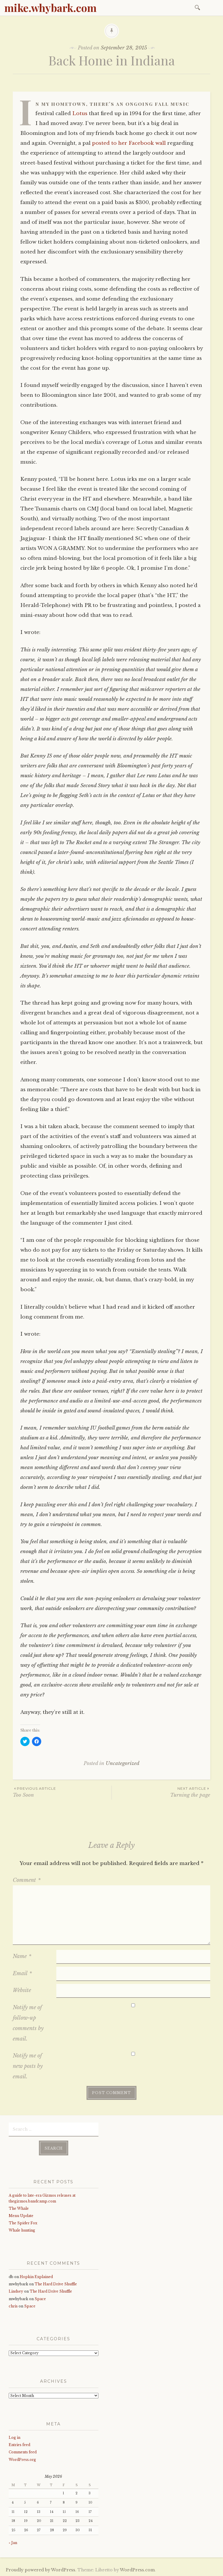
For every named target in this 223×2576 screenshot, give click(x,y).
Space (40, 2299)
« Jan (13, 2543)
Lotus (79, 113)
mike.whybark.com (50, 8)
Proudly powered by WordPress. (41, 2570)
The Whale (19, 2208)
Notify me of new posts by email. (28, 2066)
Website (22, 1990)
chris (13, 2306)
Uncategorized (122, 1763)
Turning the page (161, 1792)
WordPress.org (22, 2459)
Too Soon (62, 1792)
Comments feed (23, 2452)
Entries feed (19, 2445)
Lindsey (16, 2291)
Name (22, 1956)
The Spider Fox (23, 2223)
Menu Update (21, 2216)
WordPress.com (137, 2570)
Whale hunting (22, 2230)
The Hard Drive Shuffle (56, 2284)
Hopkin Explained (36, 2277)
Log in (14, 2437)
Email (22, 1973)
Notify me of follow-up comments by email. (28, 2023)
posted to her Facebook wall (129, 143)
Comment (27, 1880)
